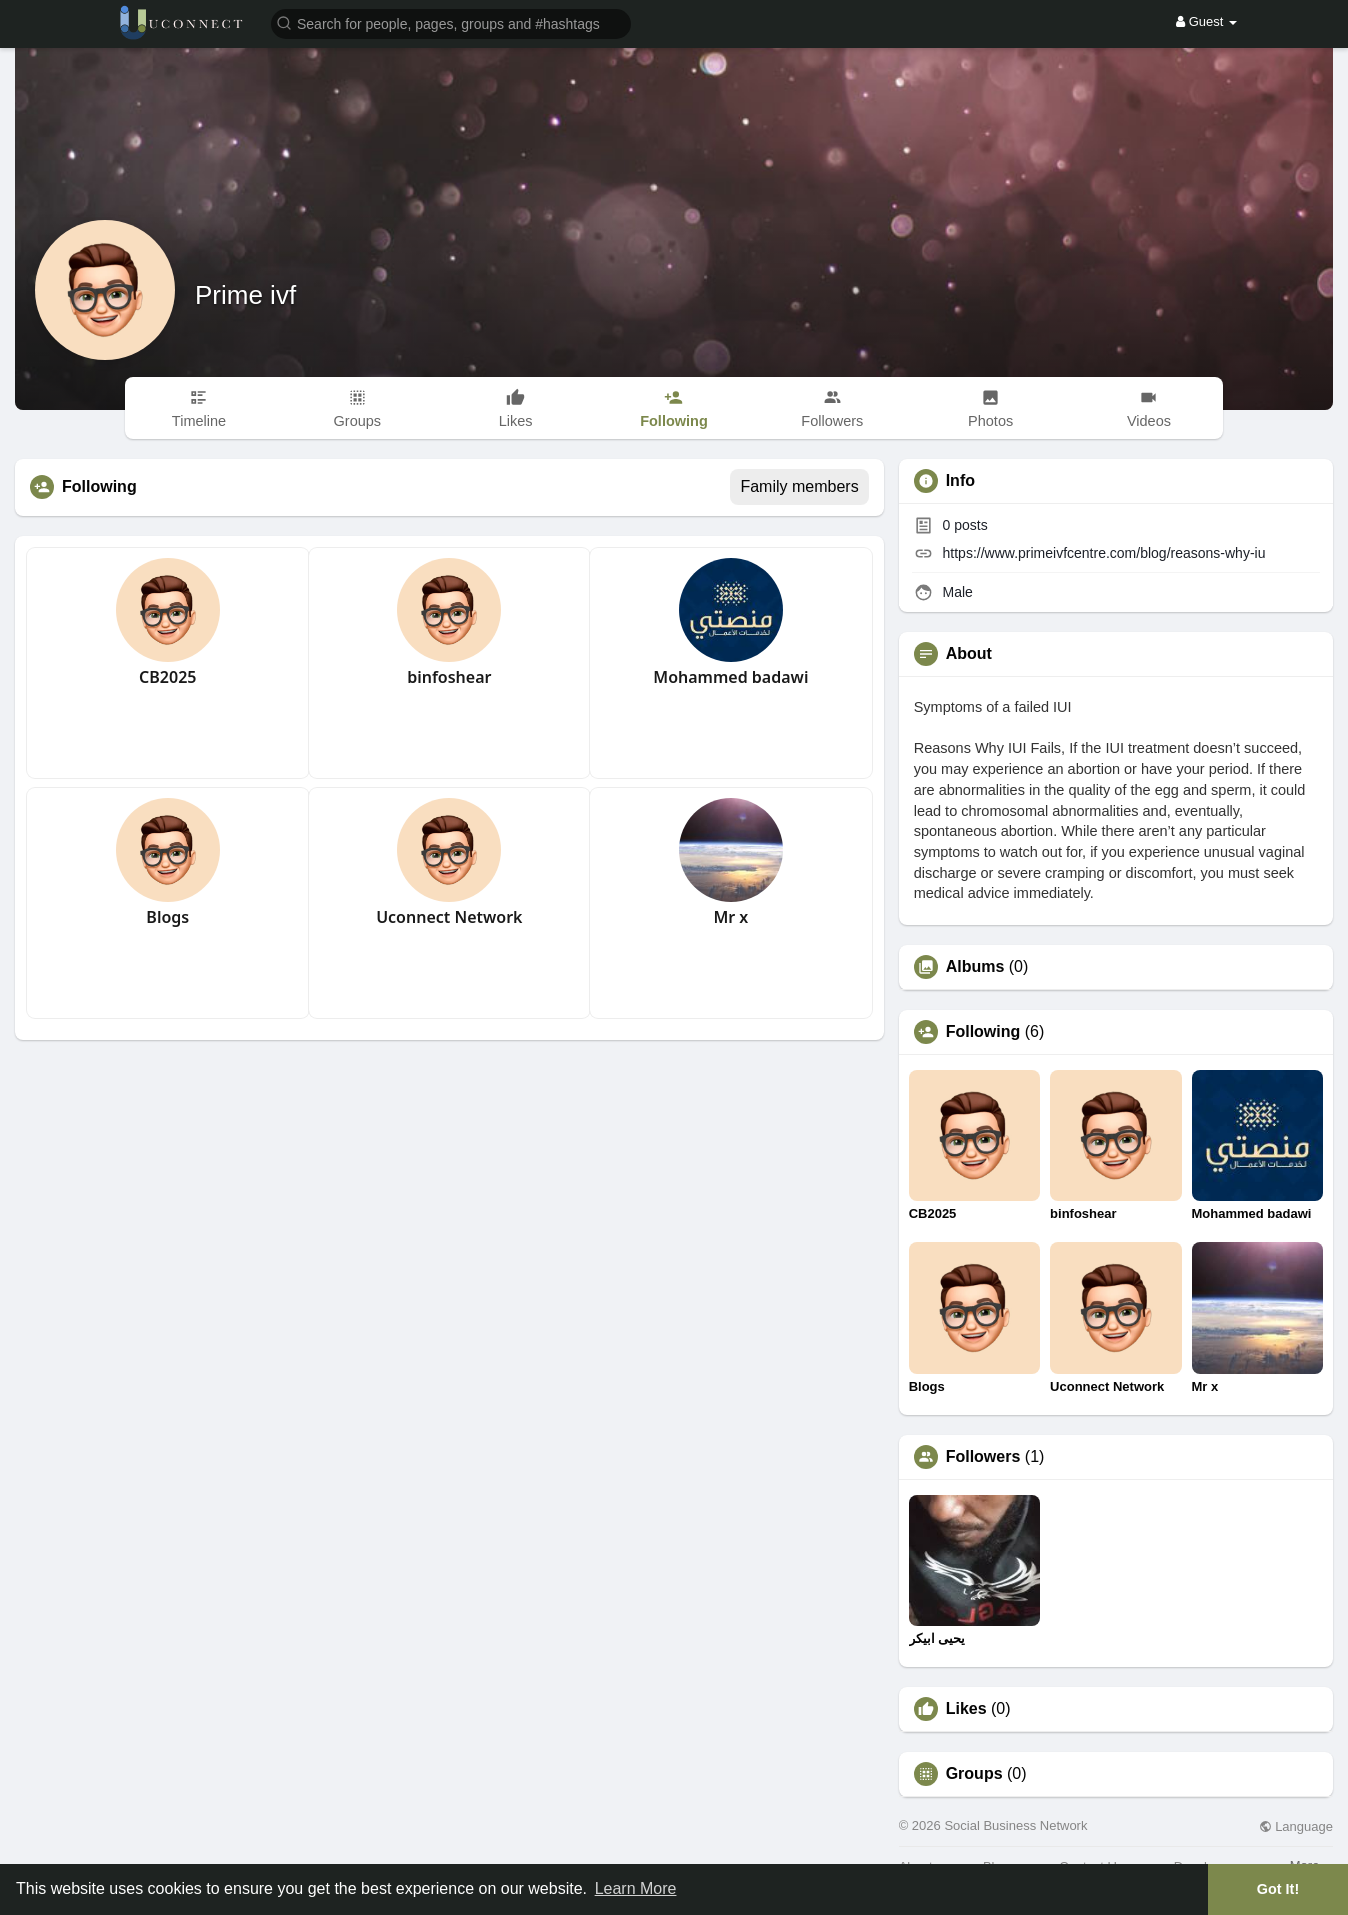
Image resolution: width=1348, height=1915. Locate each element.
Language (1296, 1826)
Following (983, 1032)
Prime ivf (245, 295)
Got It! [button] (1278, 1889)
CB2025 (167, 677)
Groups (974, 1774)
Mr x (730, 917)
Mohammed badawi (730, 677)
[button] (451, 22)
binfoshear (449, 677)
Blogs (167, 917)
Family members (799, 486)
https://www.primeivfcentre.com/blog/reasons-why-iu (1104, 553)
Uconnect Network (449, 917)
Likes (966, 1709)
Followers (983, 1457)
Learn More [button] (636, 1888)
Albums (975, 967)
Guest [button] (1206, 21)
